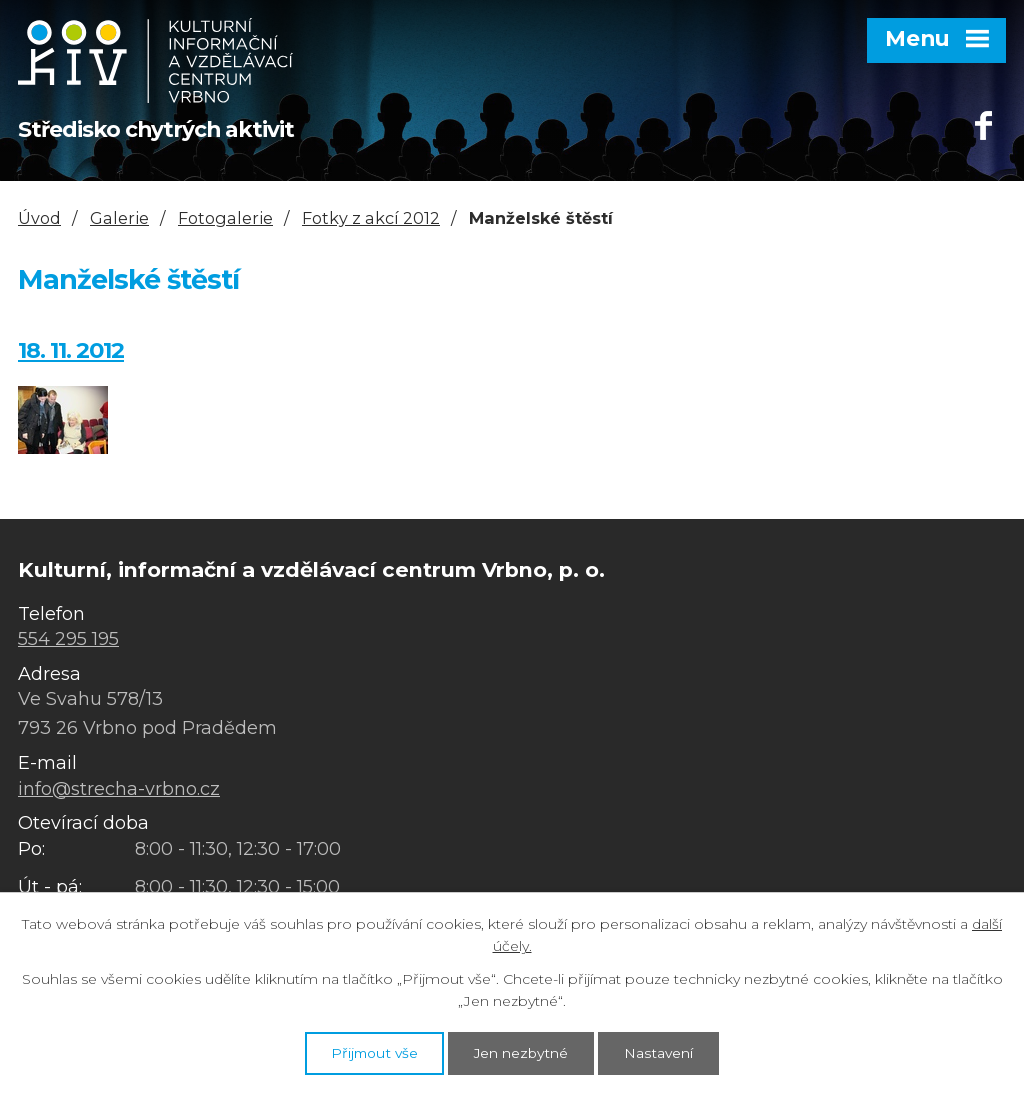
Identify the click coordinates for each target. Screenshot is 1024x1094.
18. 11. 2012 (71, 350)
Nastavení (666, 1052)
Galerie (119, 218)
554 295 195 (68, 639)
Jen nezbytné (522, 1052)
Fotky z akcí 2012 (371, 218)
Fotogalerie (225, 218)
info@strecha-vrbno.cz (119, 789)
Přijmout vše (368, 1052)
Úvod (39, 218)
